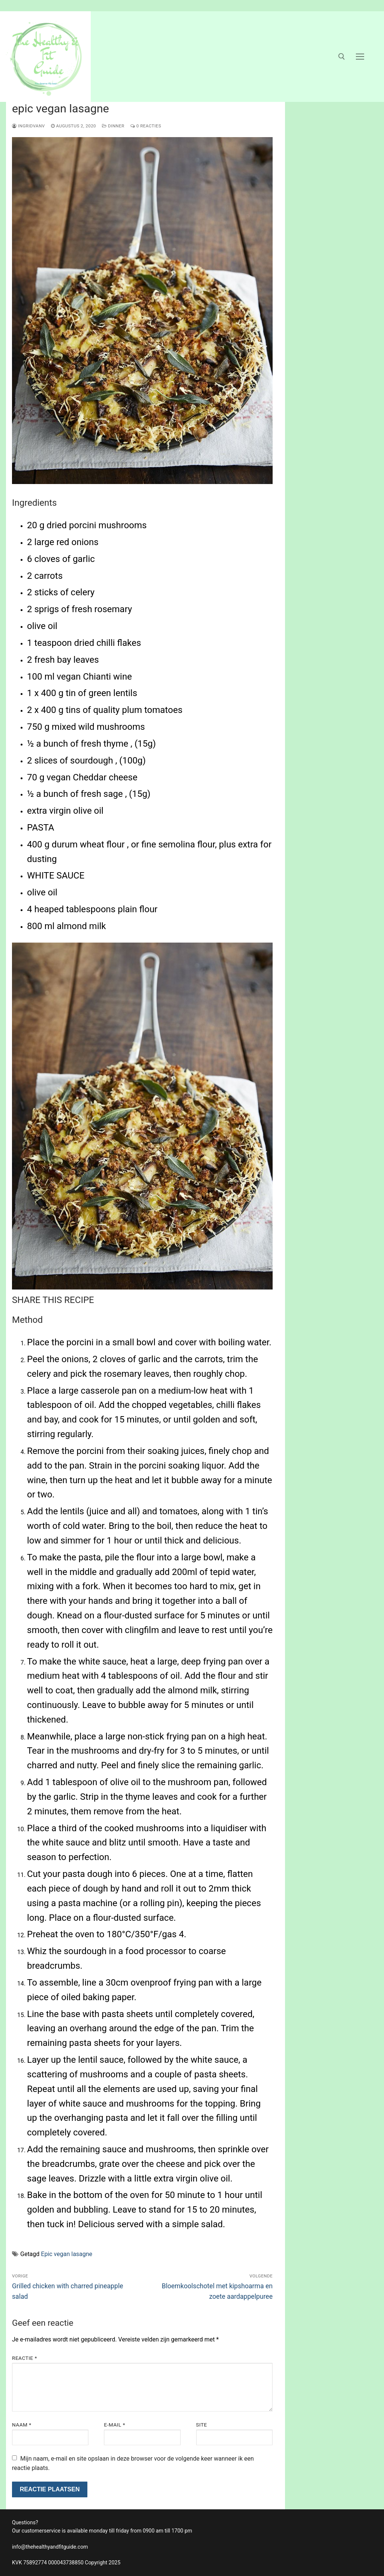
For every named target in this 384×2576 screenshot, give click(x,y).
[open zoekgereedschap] (341, 56)
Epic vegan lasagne (66, 2254)
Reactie (24, 2358)
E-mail (114, 2425)
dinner (113, 126)
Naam (22, 2425)
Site (201, 2425)
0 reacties (145, 126)
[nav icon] (360, 56)
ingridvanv (28, 126)
